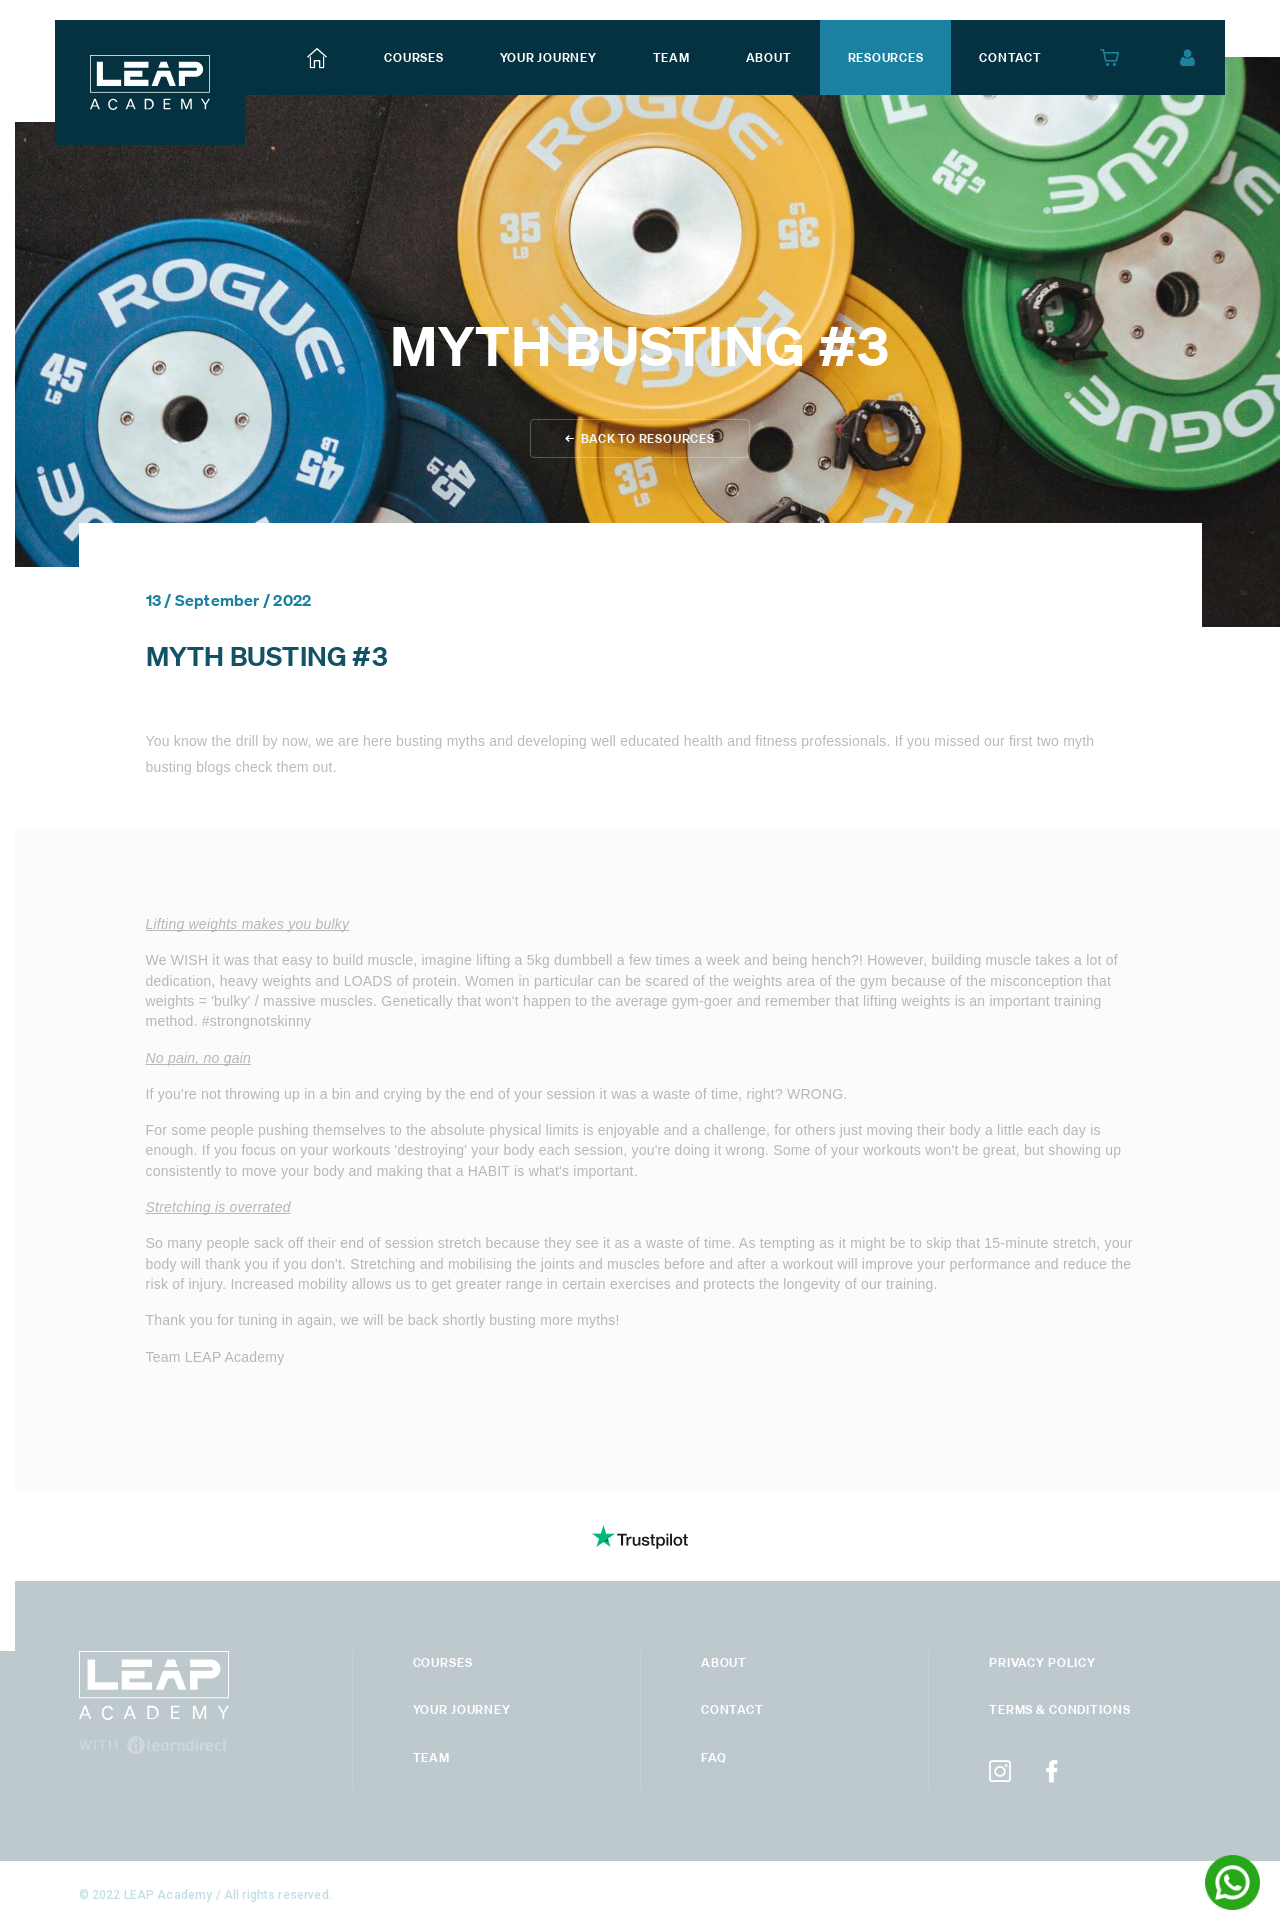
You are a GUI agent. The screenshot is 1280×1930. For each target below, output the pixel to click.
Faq (714, 1757)
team (671, 57)
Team (431, 1757)
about (769, 57)
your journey (548, 57)
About (724, 1662)
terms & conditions (1059, 1709)
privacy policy (1042, 1662)
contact (1010, 57)
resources (886, 57)
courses (413, 57)
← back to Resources (639, 438)
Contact (732, 1709)
